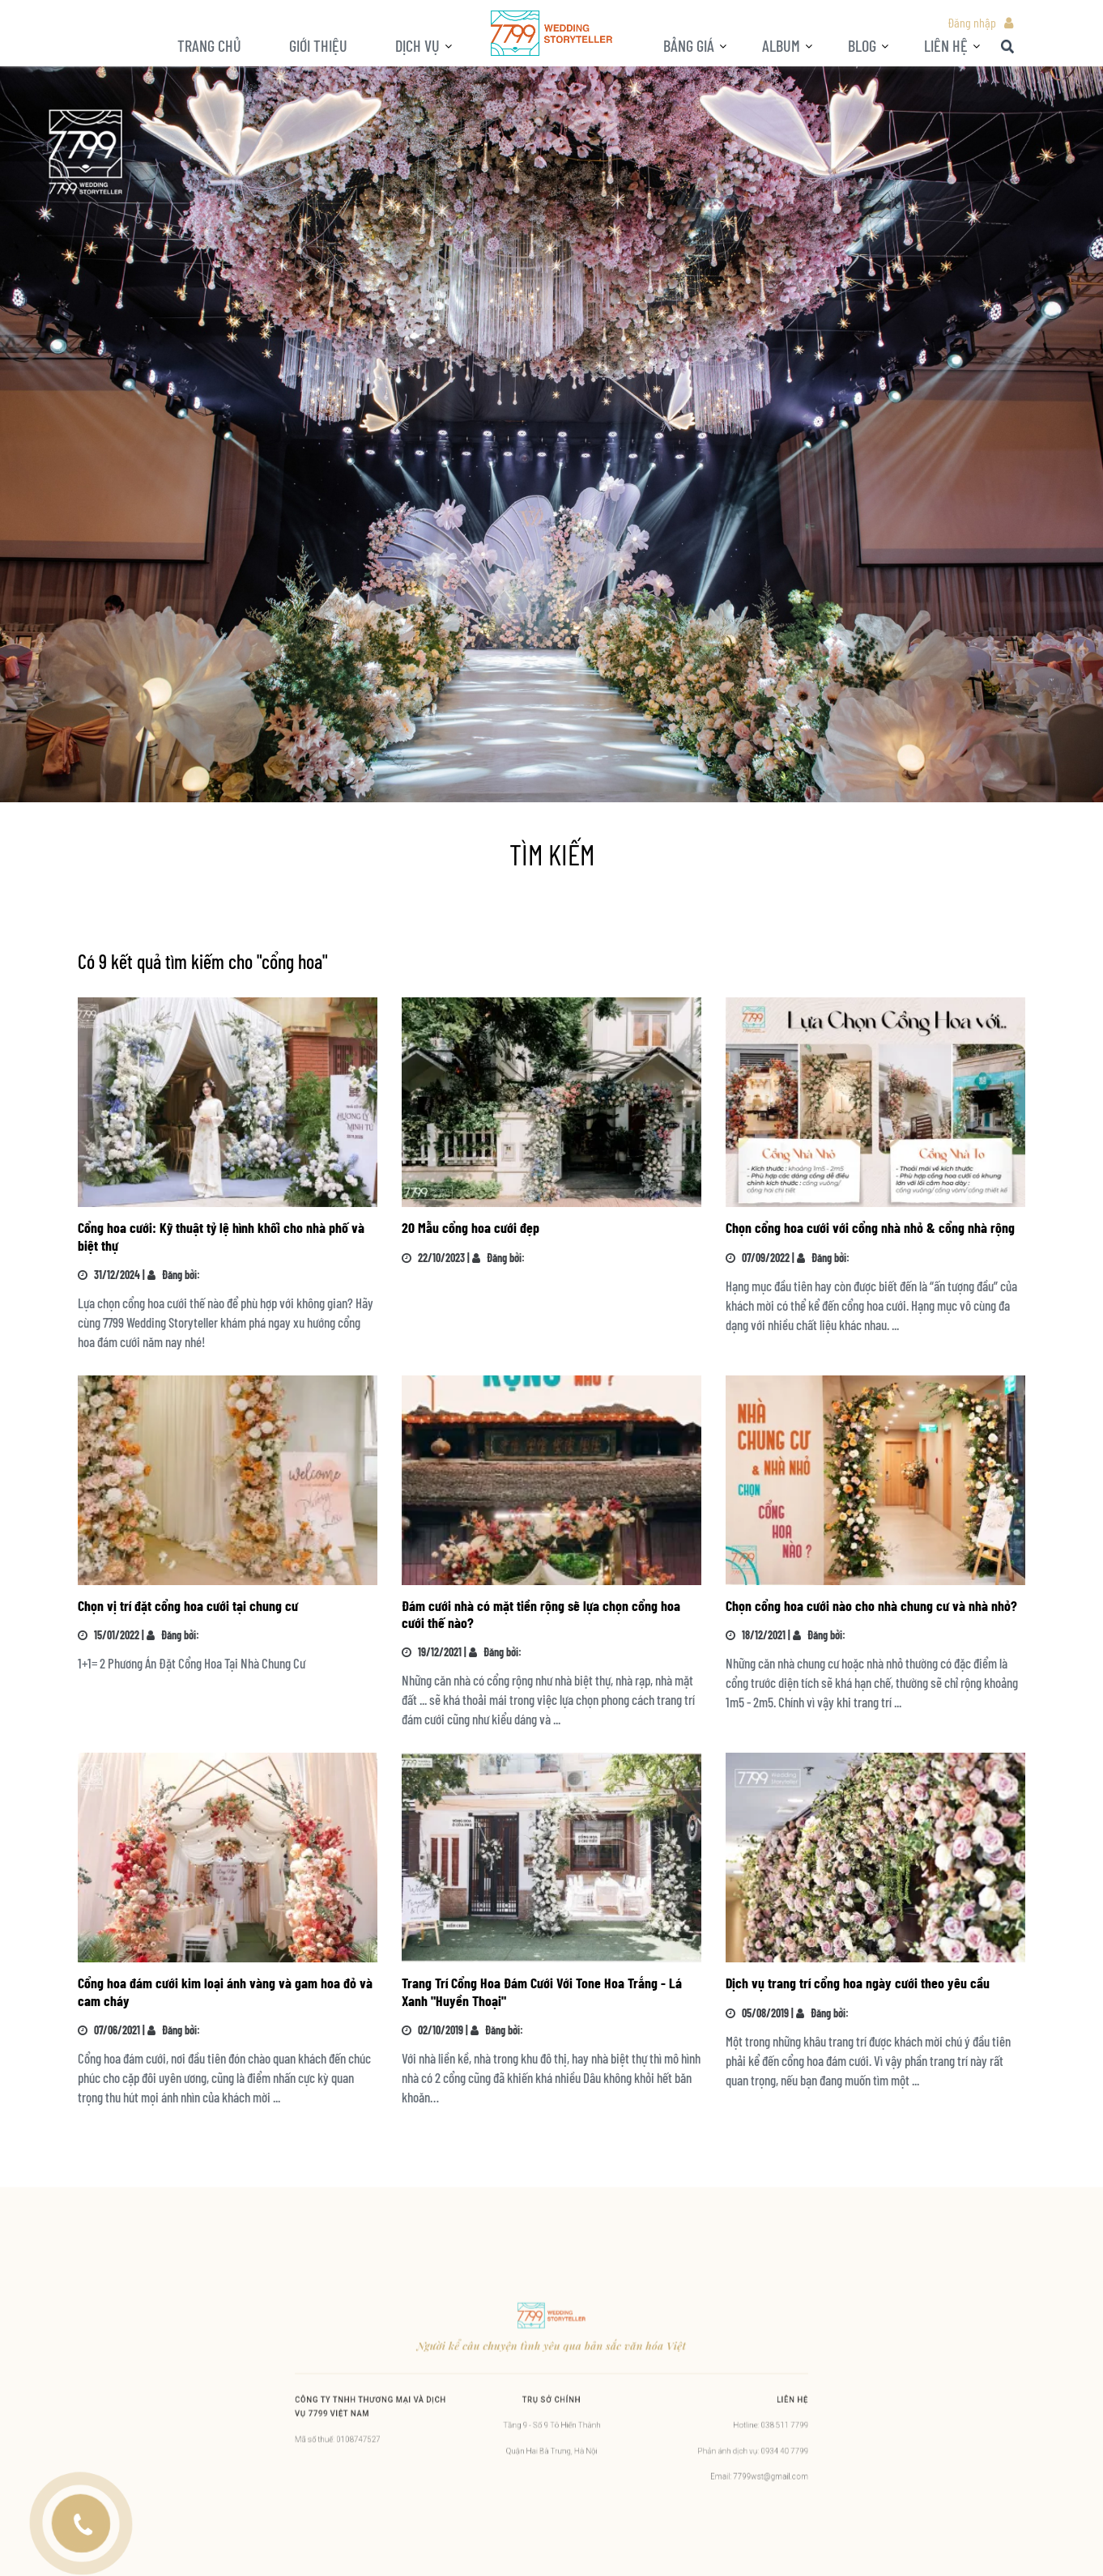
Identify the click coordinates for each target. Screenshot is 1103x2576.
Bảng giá (688, 45)
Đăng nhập (972, 22)
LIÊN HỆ (946, 45)
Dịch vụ (417, 45)
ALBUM (781, 45)
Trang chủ (209, 45)
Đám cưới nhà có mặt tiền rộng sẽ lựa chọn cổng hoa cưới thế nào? (541, 1613)
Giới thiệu (318, 45)
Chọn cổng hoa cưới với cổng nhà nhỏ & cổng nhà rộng (870, 1227)
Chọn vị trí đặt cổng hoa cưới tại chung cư (188, 1605)
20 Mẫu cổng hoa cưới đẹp (470, 1227)
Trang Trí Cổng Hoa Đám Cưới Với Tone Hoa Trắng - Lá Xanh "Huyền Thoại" (542, 1991)
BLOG (862, 45)
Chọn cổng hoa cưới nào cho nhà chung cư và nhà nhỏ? (871, 1605)
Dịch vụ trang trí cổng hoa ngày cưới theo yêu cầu (858, 1983)
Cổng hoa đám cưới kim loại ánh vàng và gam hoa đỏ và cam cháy (225, 1991)
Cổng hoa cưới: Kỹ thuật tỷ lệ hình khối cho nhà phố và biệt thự (221, 1235)
